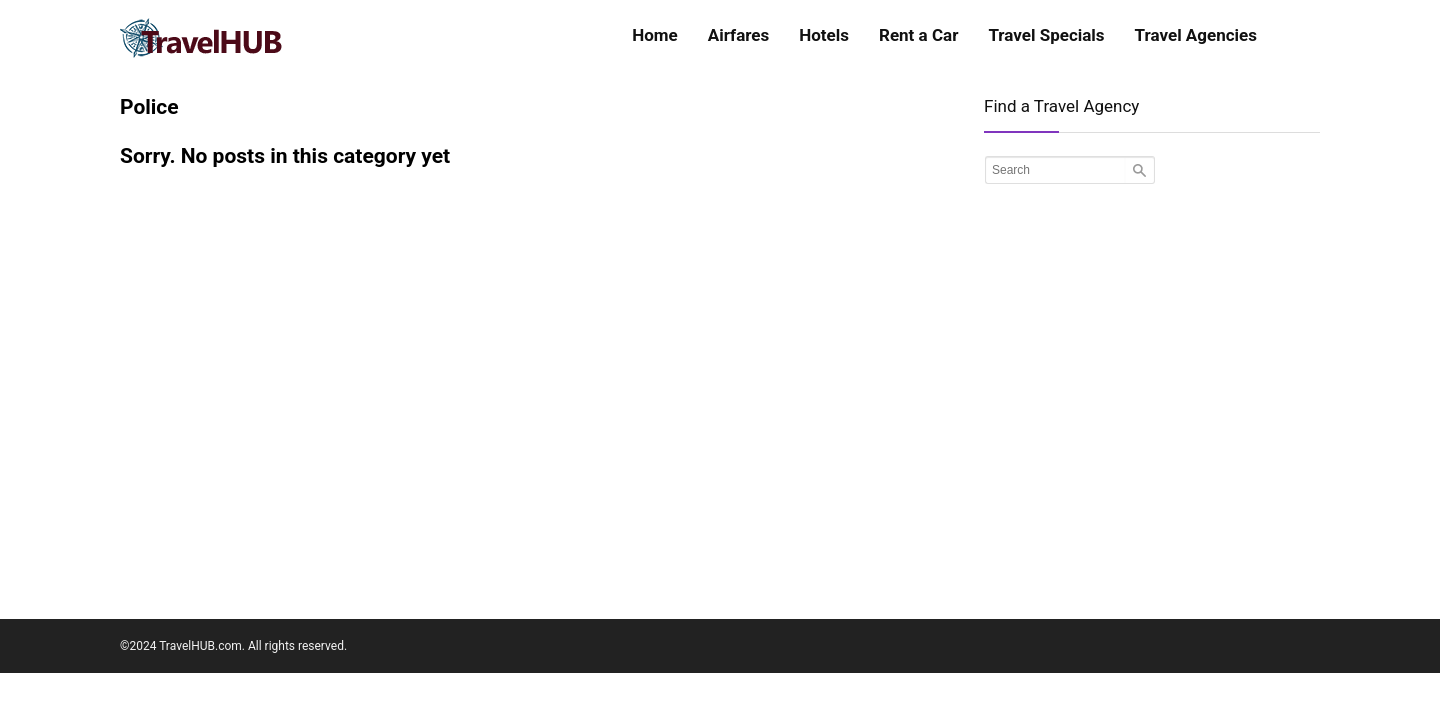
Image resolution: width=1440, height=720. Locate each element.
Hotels (824, 35)
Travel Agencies (1196, 35)
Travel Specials (1046, 35)
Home (655, 35)
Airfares (738, 35)
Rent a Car (918, 35)
